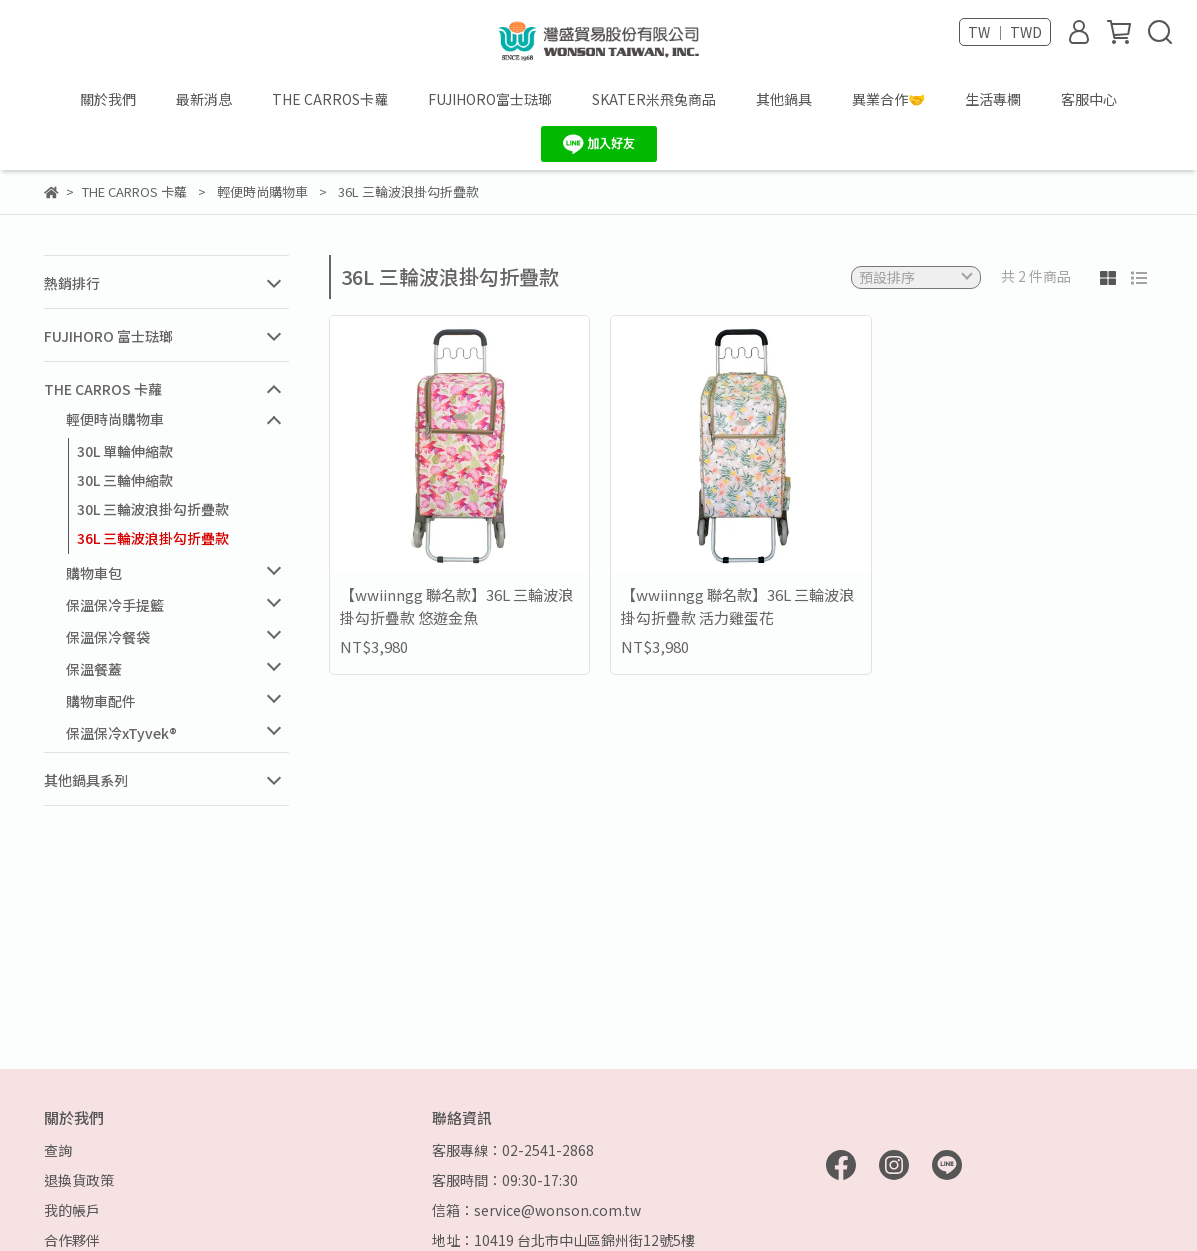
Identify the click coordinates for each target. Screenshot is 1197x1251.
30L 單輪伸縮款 (125, 451)
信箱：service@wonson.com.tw (536, 1210)
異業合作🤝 (888, 99)
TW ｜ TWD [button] (1005, 32)
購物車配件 (101, 701)
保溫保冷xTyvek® (121, 733)
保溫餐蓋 (94, 669)
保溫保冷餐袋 (108, 637)
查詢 (58, 1150)
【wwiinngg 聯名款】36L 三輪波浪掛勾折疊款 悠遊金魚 (456, 606)
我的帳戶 (72, 1210)
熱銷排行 (72, 283)
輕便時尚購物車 (115, 419)
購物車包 (94, 573)
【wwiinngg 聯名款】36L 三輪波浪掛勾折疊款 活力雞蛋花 (737, 606)
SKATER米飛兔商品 (654, 99)
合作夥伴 (72, 1240)
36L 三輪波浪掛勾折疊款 (153, 538)
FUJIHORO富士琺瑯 (490, 99)
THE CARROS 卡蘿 (103, 389)
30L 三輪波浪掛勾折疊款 (153, 509)
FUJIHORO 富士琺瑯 (108, 336)
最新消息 (204, 99)
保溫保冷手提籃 (115, 605)
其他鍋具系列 (86, 780)
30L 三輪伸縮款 (125, 480)
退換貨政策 (79, 1180)
